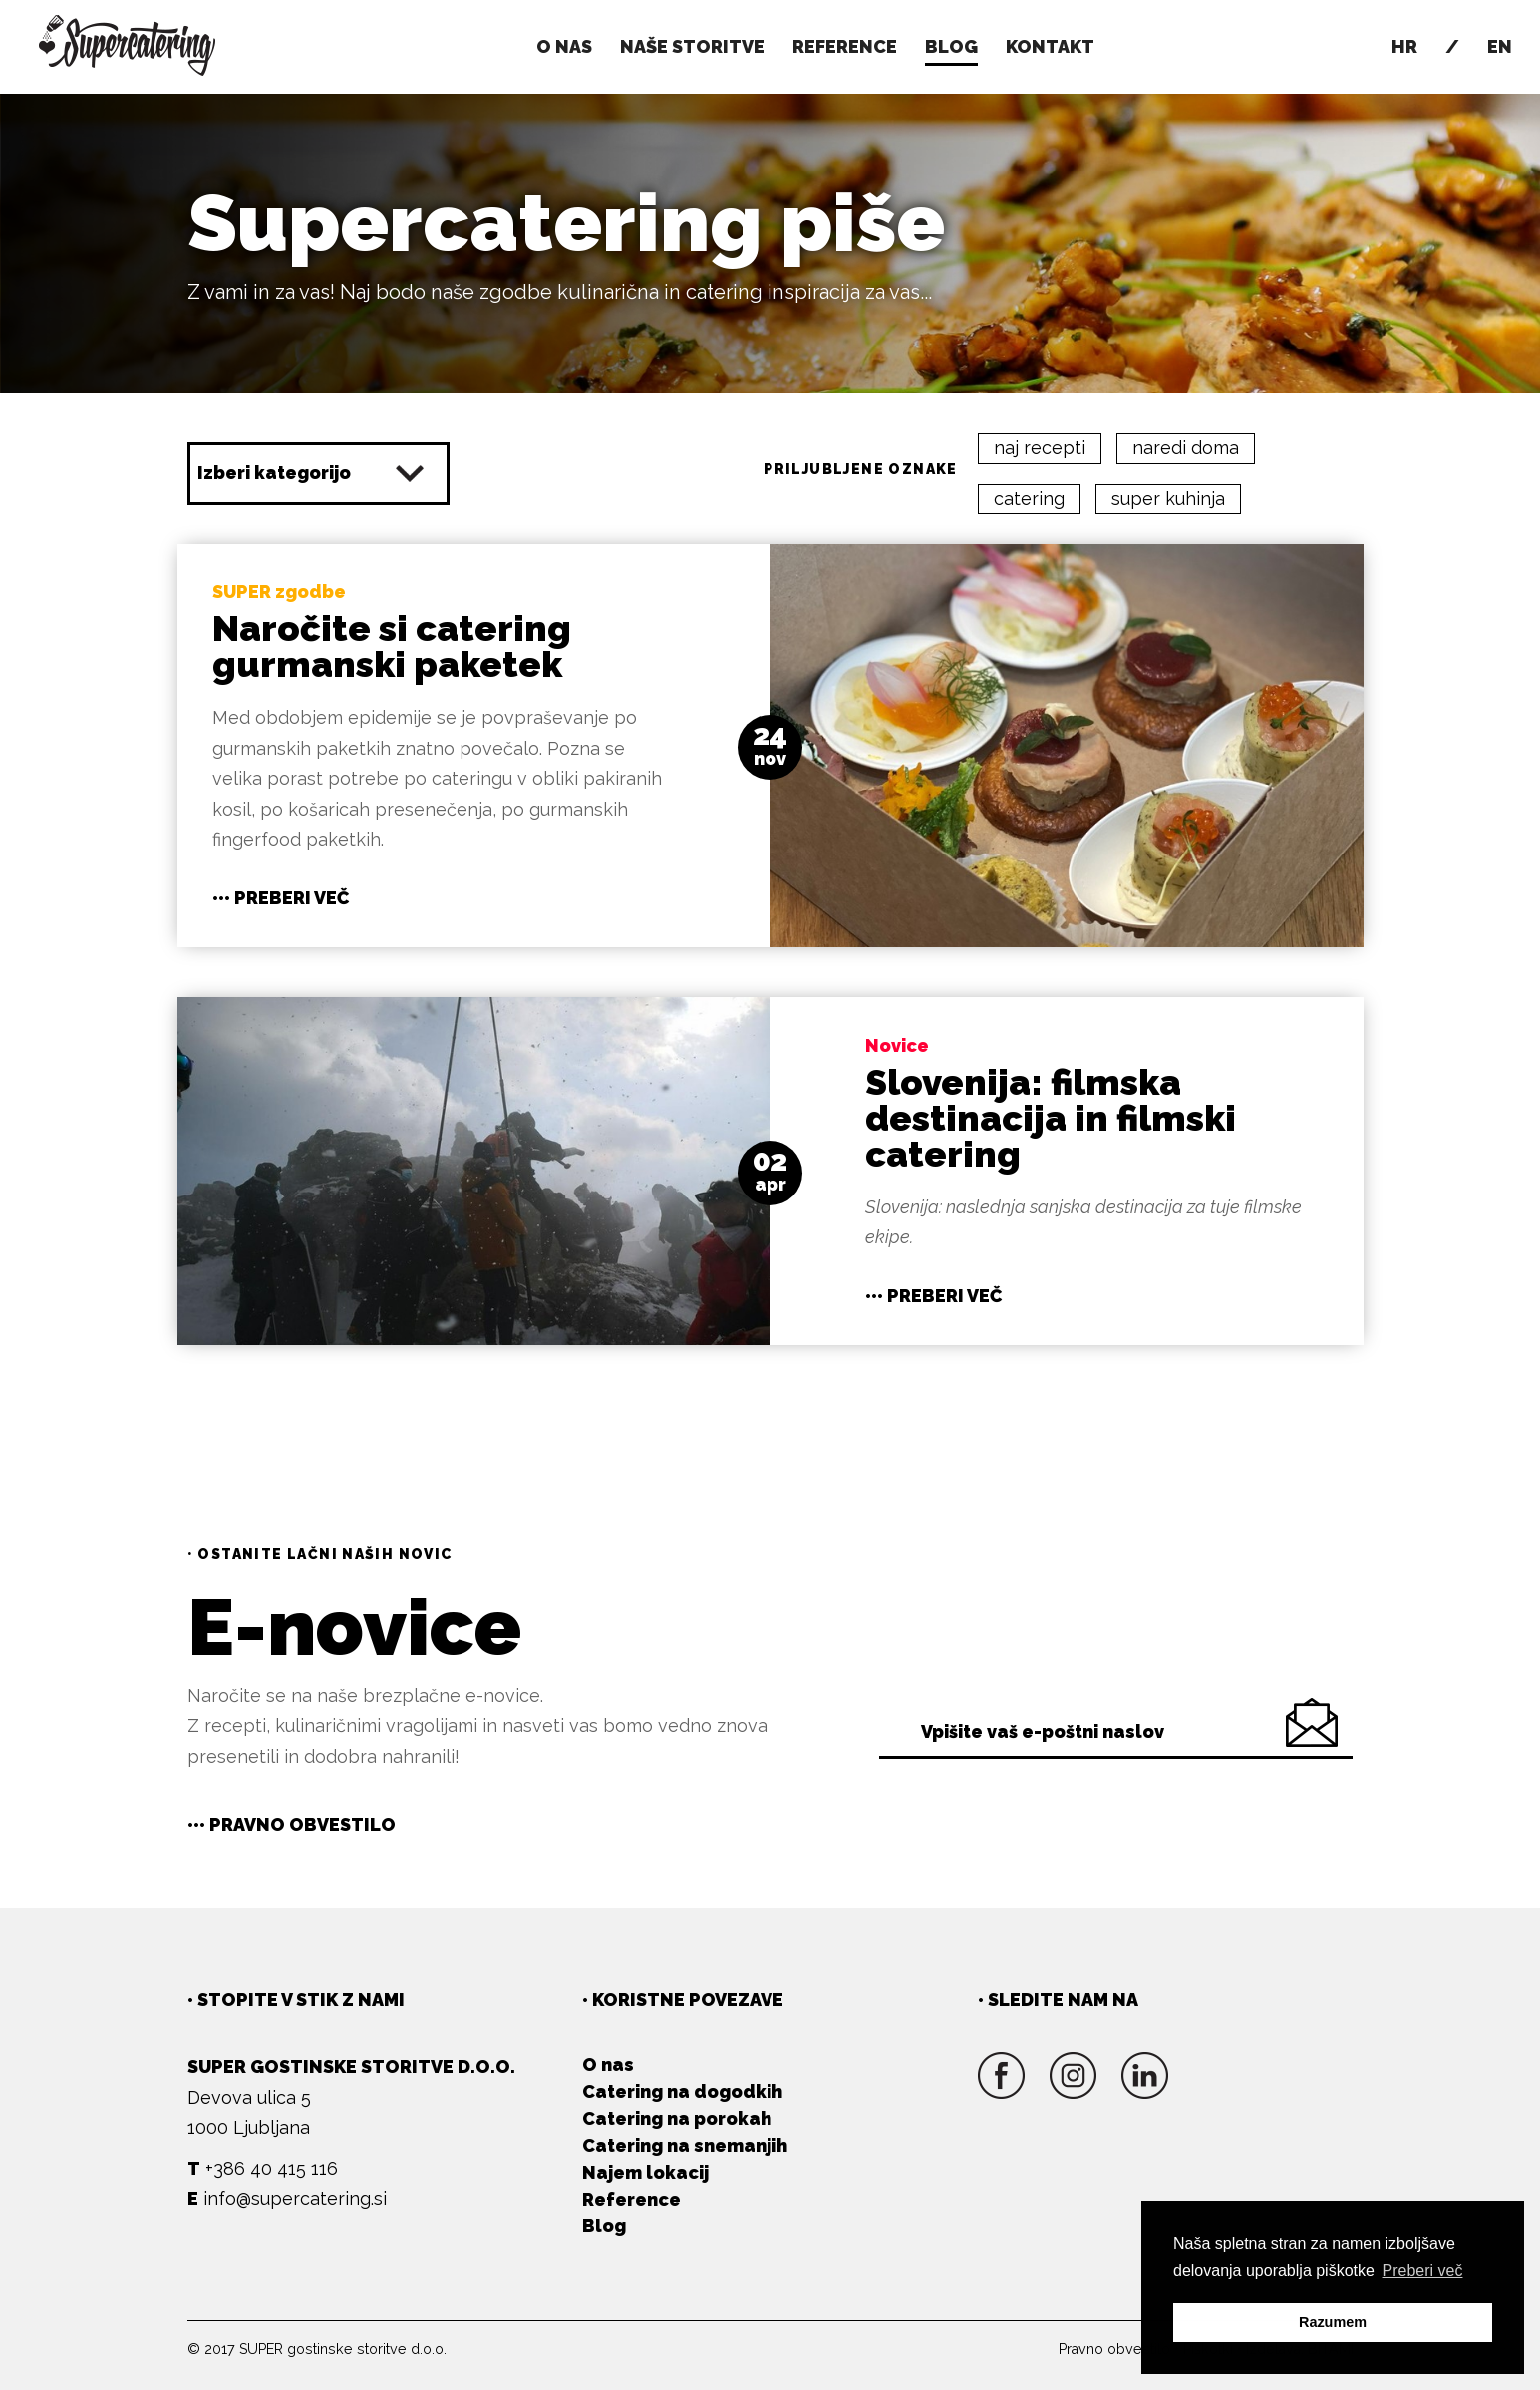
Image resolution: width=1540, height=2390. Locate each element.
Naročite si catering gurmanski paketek (391, 646)
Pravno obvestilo (1114, 2349)
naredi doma (1185, 447)
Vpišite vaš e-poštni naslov (1042, 1731)
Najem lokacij (645, 2172)
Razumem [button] (1333, 2322)
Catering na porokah (676, 2118)
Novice (897, 1045)
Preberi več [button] (1423, 2270)
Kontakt (1050, 46)
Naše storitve (692, 46)
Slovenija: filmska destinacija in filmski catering (1050, 1118)
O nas (564, 46)
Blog (604, 2226)
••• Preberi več (280, 897)
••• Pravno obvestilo (291, 1824)
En (1499, 46)
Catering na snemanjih (684, 2145)
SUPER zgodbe (279, 591)
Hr (1404, 46)
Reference (844, 46)
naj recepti (1039, 447)
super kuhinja (1168, 498)
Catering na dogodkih (682, 2091)
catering (1029, 498)
